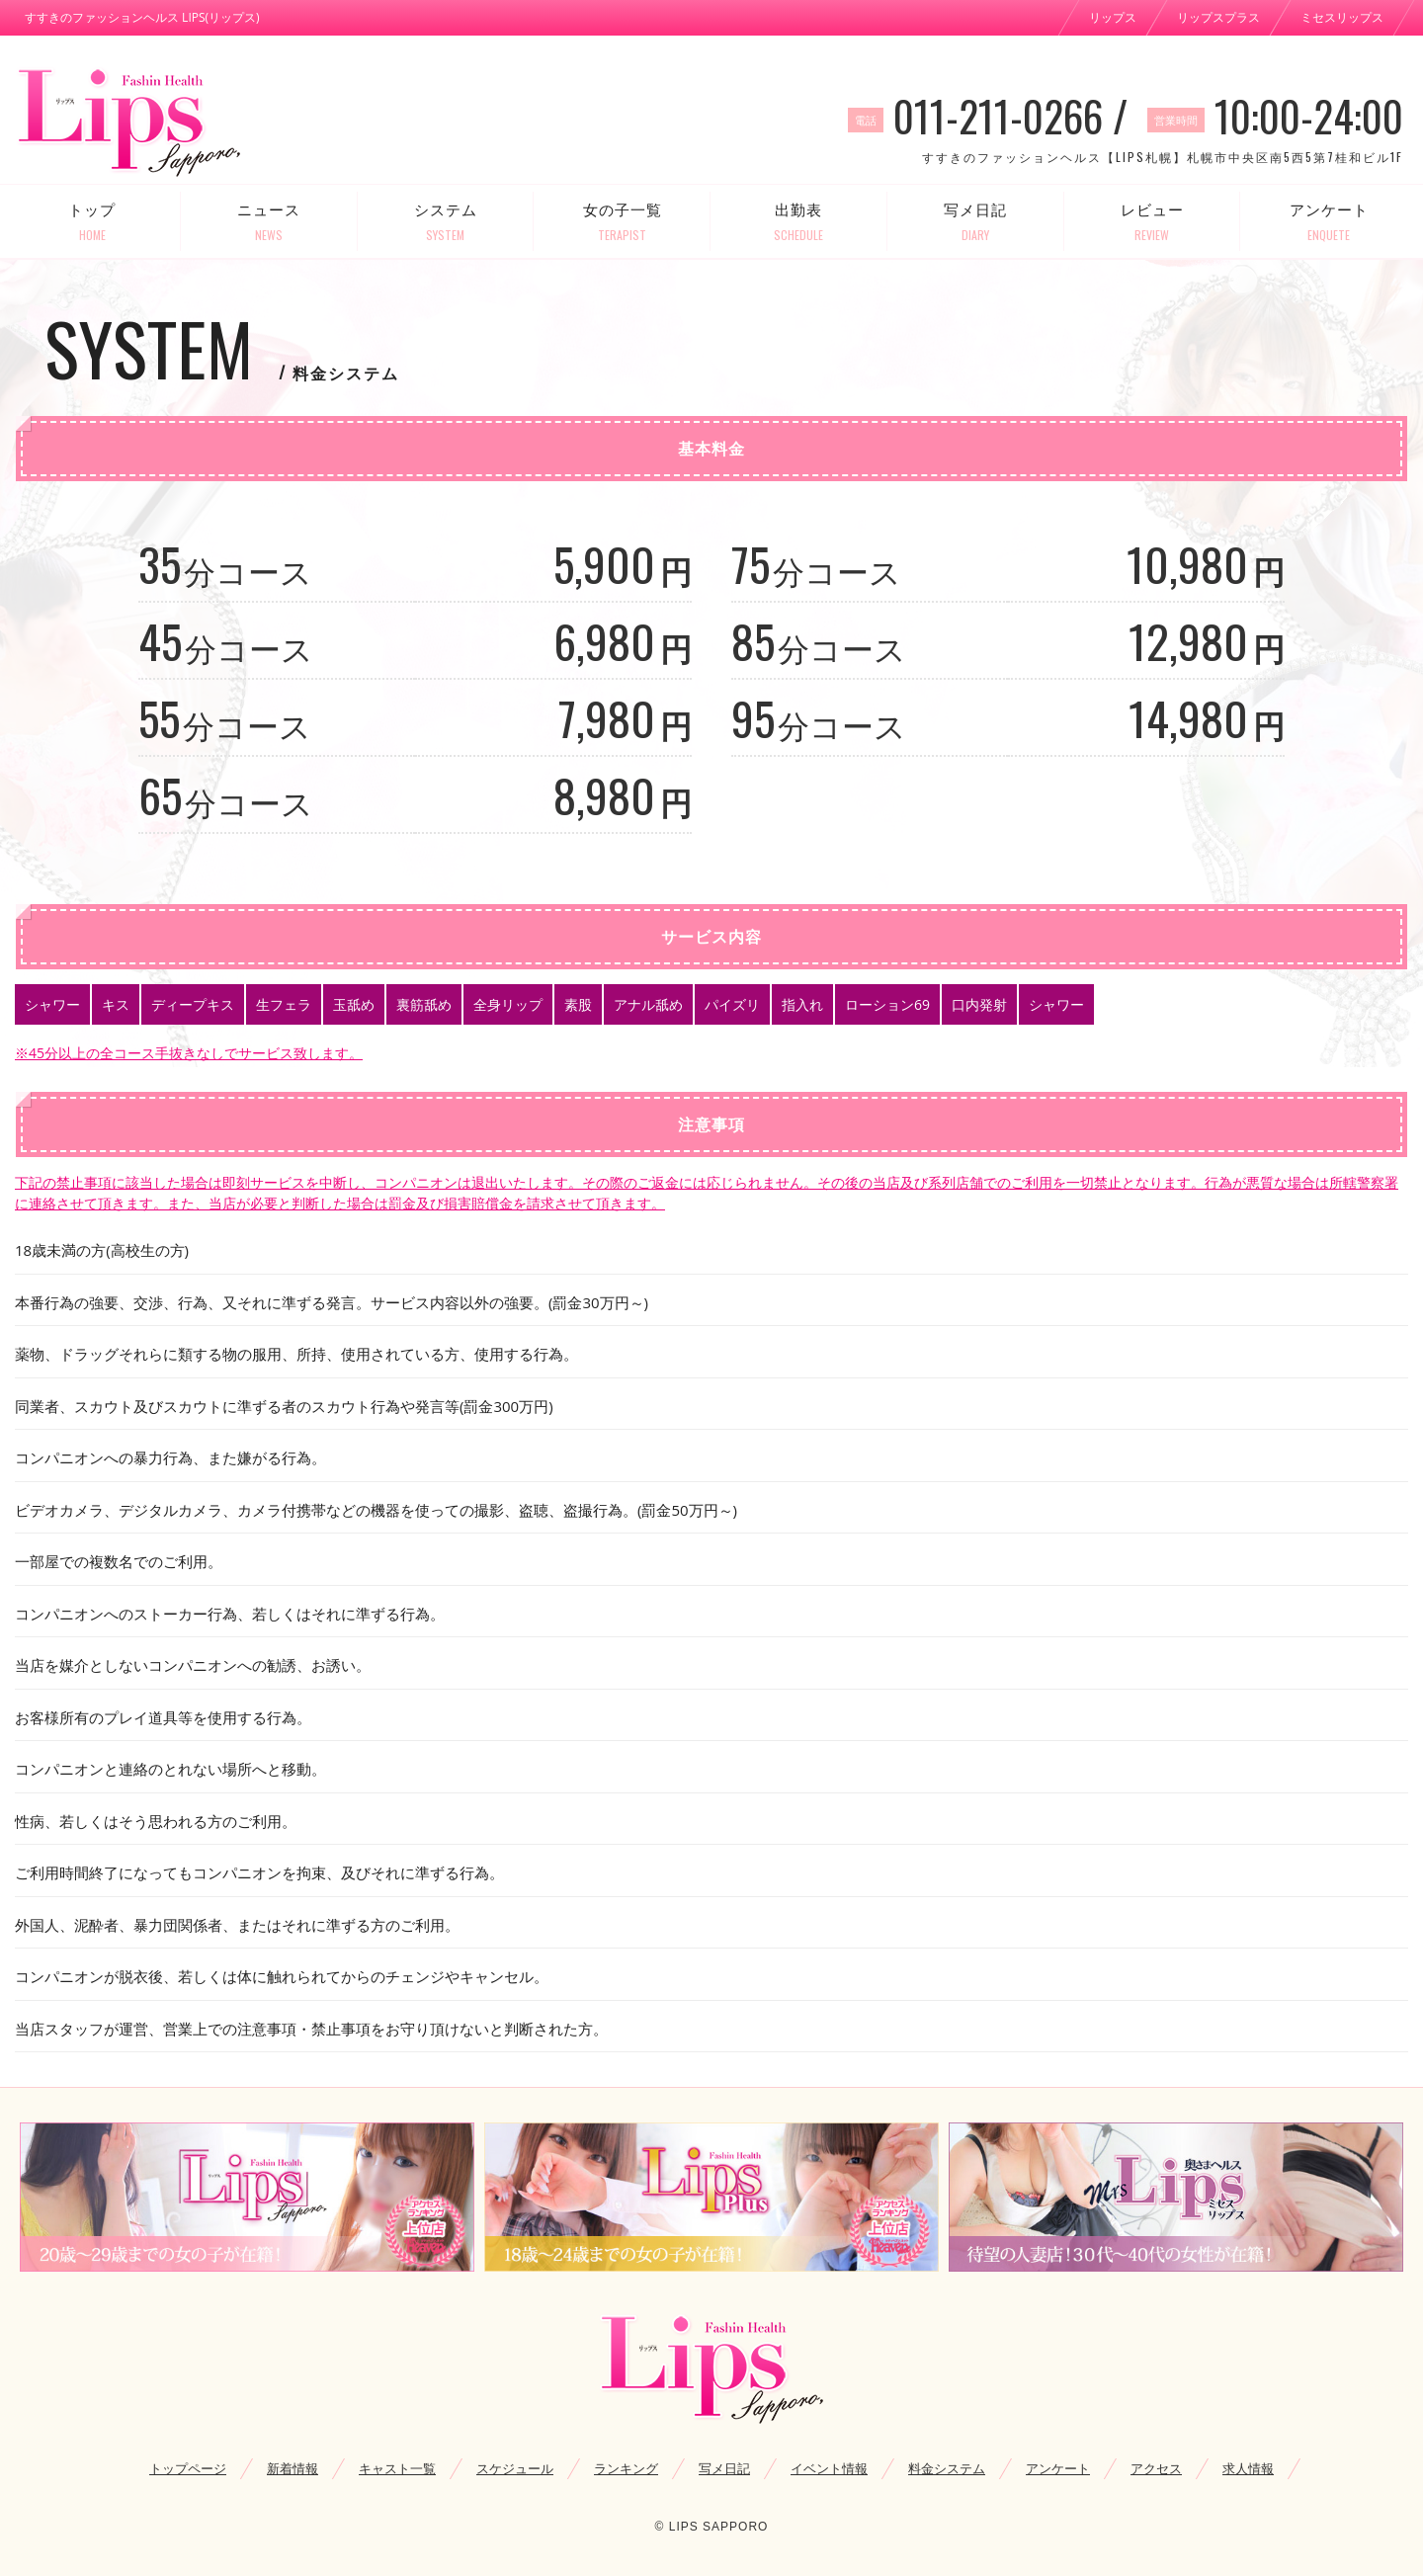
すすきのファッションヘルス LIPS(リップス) (142, 17)
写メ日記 (975, 222)
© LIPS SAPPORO (712, 2527)
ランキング (626, 2468)
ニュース (269, 222)
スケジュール (514, 2468)
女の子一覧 (622, 222)
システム (446, 222)
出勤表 (799, 222)
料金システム (946, 2468)
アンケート (1328, 222)
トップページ (187, 2468)
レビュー (1152, 222)
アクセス (1156, 2468)
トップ (92, 222)
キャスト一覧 (397, 2468)
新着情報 (292, 2468)
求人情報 (1248, 2468)
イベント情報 (829, 2468)
